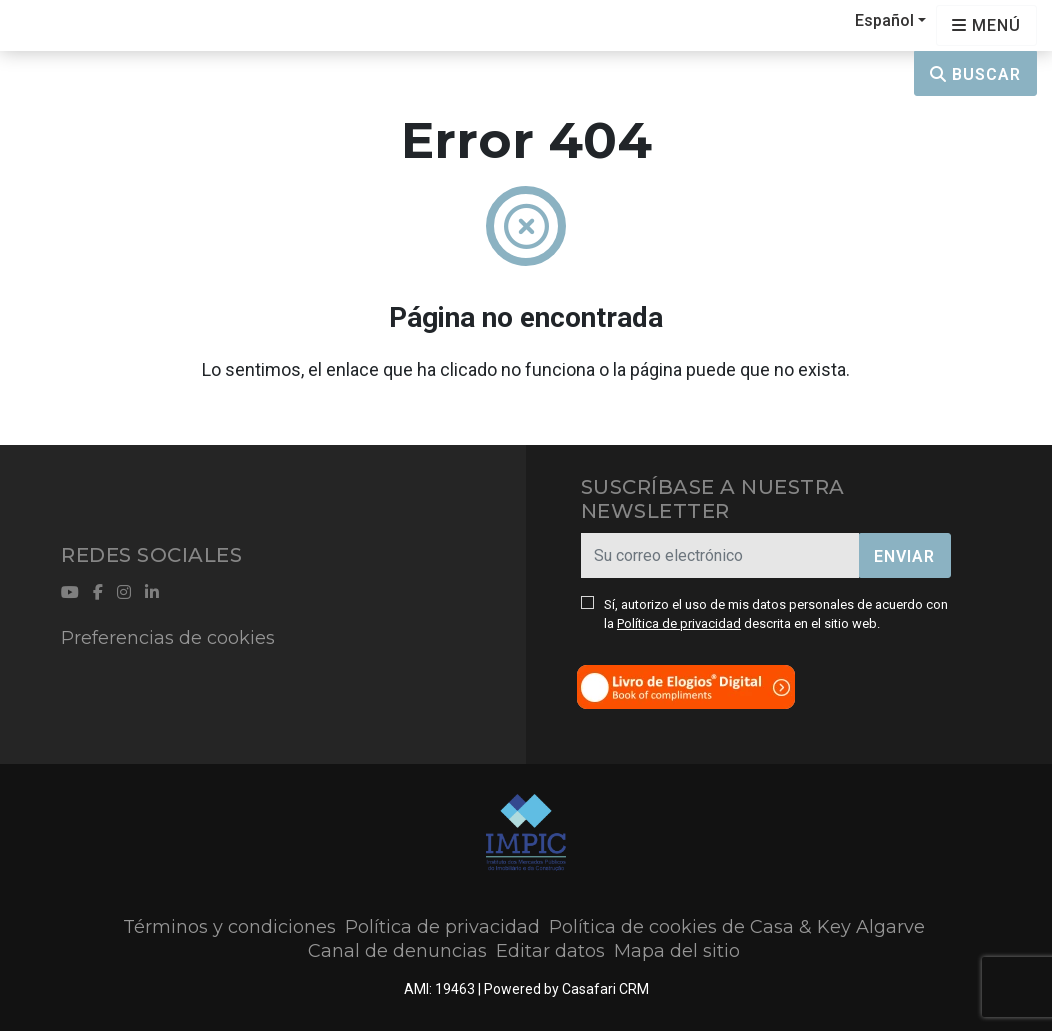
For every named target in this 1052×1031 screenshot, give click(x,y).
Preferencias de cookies (168, 638)
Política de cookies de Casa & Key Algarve (737, 927)
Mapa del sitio (677, 951)
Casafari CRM (605, 989)
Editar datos (550, 951)
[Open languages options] (986, 25)
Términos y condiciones (229, 927)
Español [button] (884, 20)
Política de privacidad (679, 623)
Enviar (904, 556)
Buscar (975, 74)
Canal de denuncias (397, 951)
